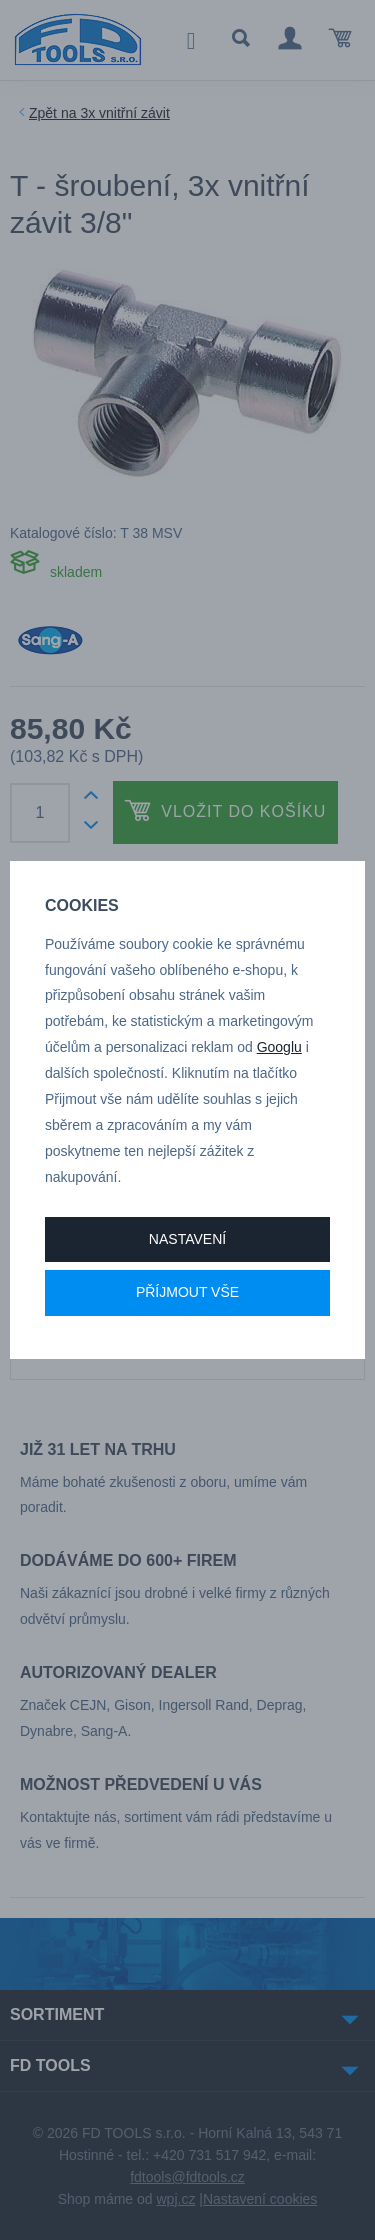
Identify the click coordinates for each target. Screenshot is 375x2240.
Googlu (279, 1047)
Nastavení (187, 1239)
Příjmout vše (187, 1292)
